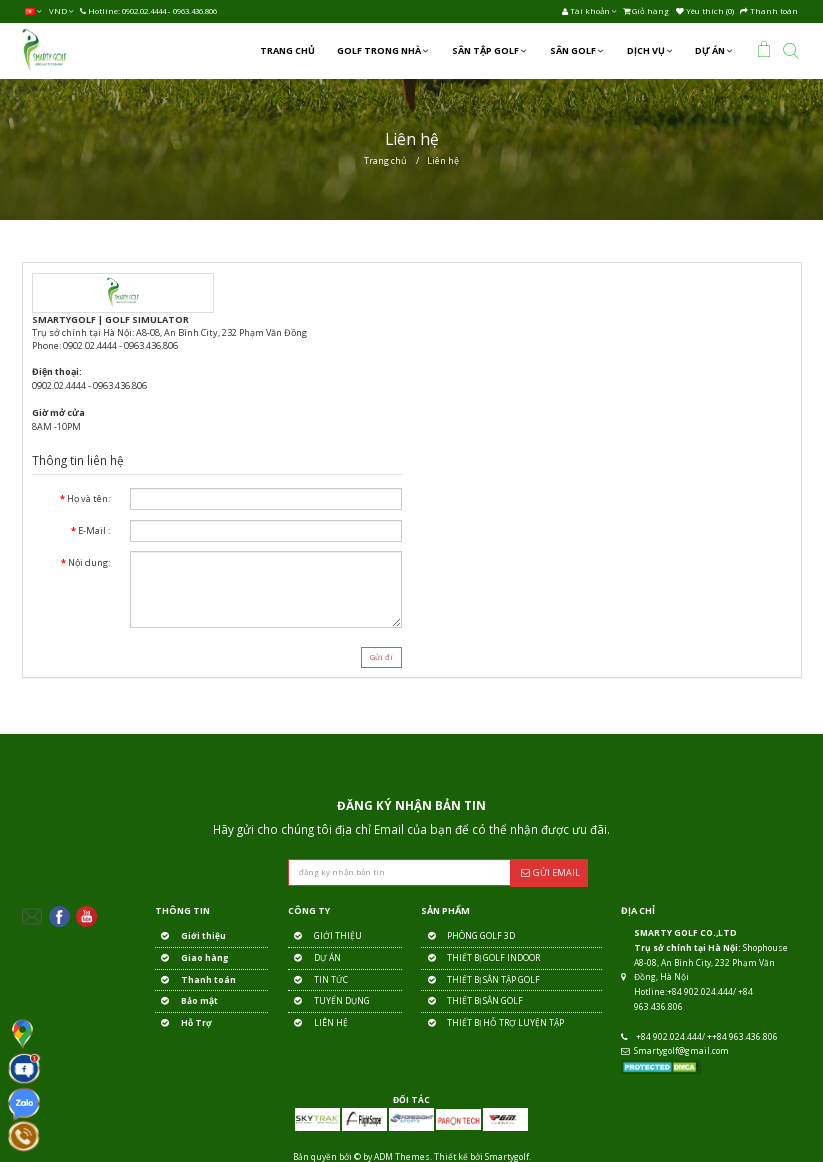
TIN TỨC (318, 980)
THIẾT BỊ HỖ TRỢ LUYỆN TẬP (492, 1023)
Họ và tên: (88, 498)
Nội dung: (89, 562)
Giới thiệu (190, 936)
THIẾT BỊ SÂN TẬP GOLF (480, 980)
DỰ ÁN (314, 958)
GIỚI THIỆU (325, 936)
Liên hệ (443, 160)
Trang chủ (385, 160)
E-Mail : (94, 530)
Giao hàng (191, 958)
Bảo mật (186, 1001)
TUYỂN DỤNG (329, 1001)
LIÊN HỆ (318, 1023)
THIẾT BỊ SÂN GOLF (472, 1001)
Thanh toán (195, 980)
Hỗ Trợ (183, 1023)
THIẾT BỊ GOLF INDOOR (480, 958)
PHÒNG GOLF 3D (468, 936)
